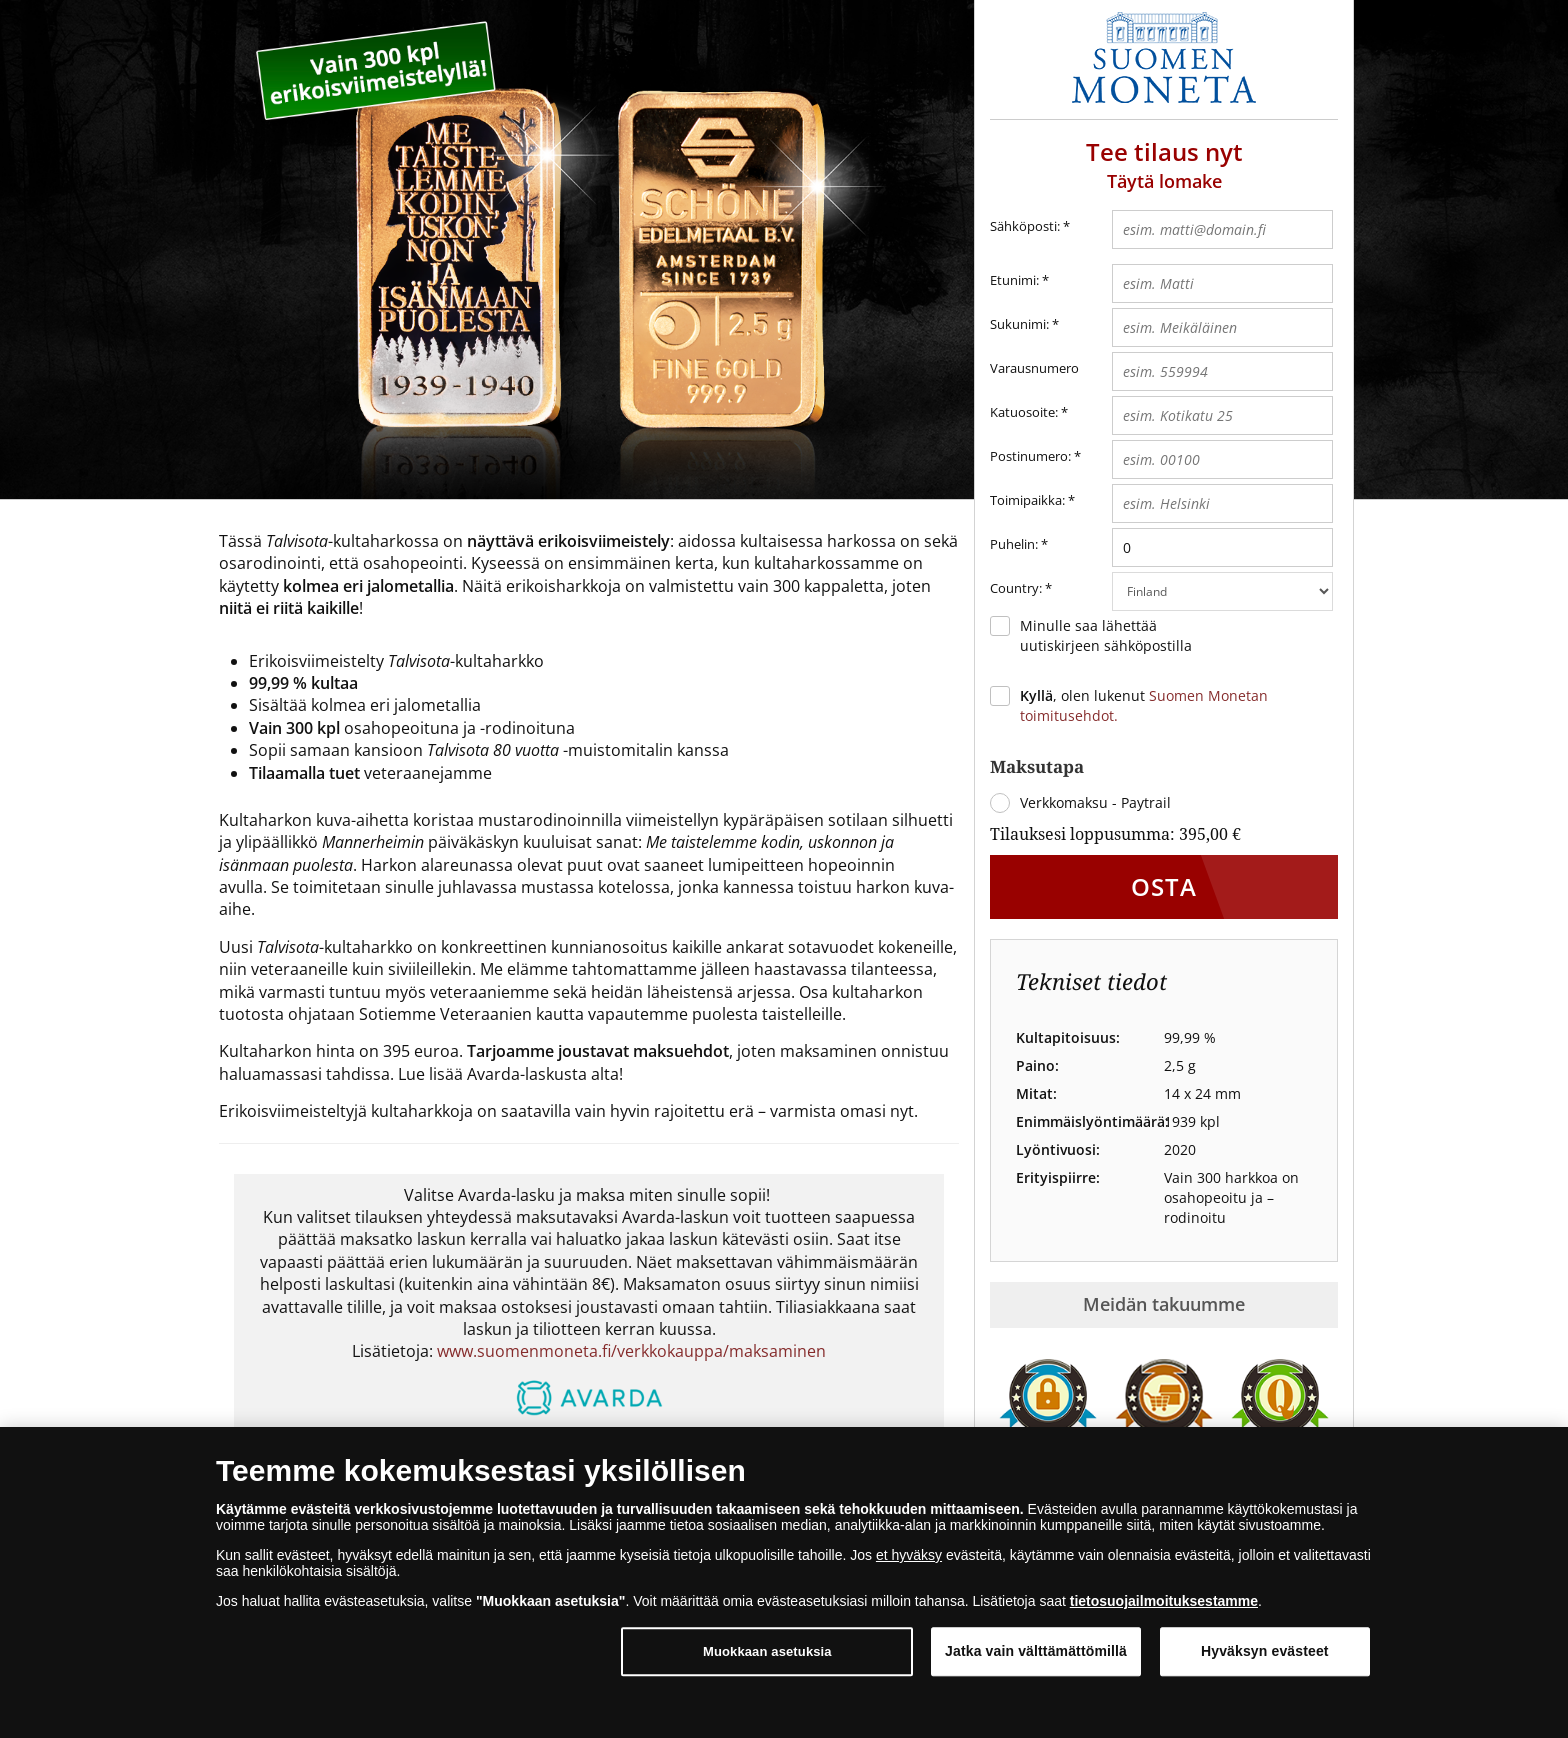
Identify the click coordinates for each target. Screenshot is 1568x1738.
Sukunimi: (1019, 324)
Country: (1021, 589)
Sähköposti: (1030, 227)
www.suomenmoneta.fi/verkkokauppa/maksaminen (631, 1351)
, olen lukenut (1144, 705)
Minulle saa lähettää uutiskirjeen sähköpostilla (1106, 635)
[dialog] (784, 1582)
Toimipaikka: (1027, 500)
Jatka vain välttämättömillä (1036, 1651)
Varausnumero (1034, 368)
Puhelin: (1014, 544)
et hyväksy (909, 1555)
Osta (1164, 886)
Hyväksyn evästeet (1265, 1651)
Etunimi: (1014, 280)
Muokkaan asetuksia (767, 1651)
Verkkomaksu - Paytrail (1095, 802)
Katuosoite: (1024, 412)
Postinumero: (1030, 456)
